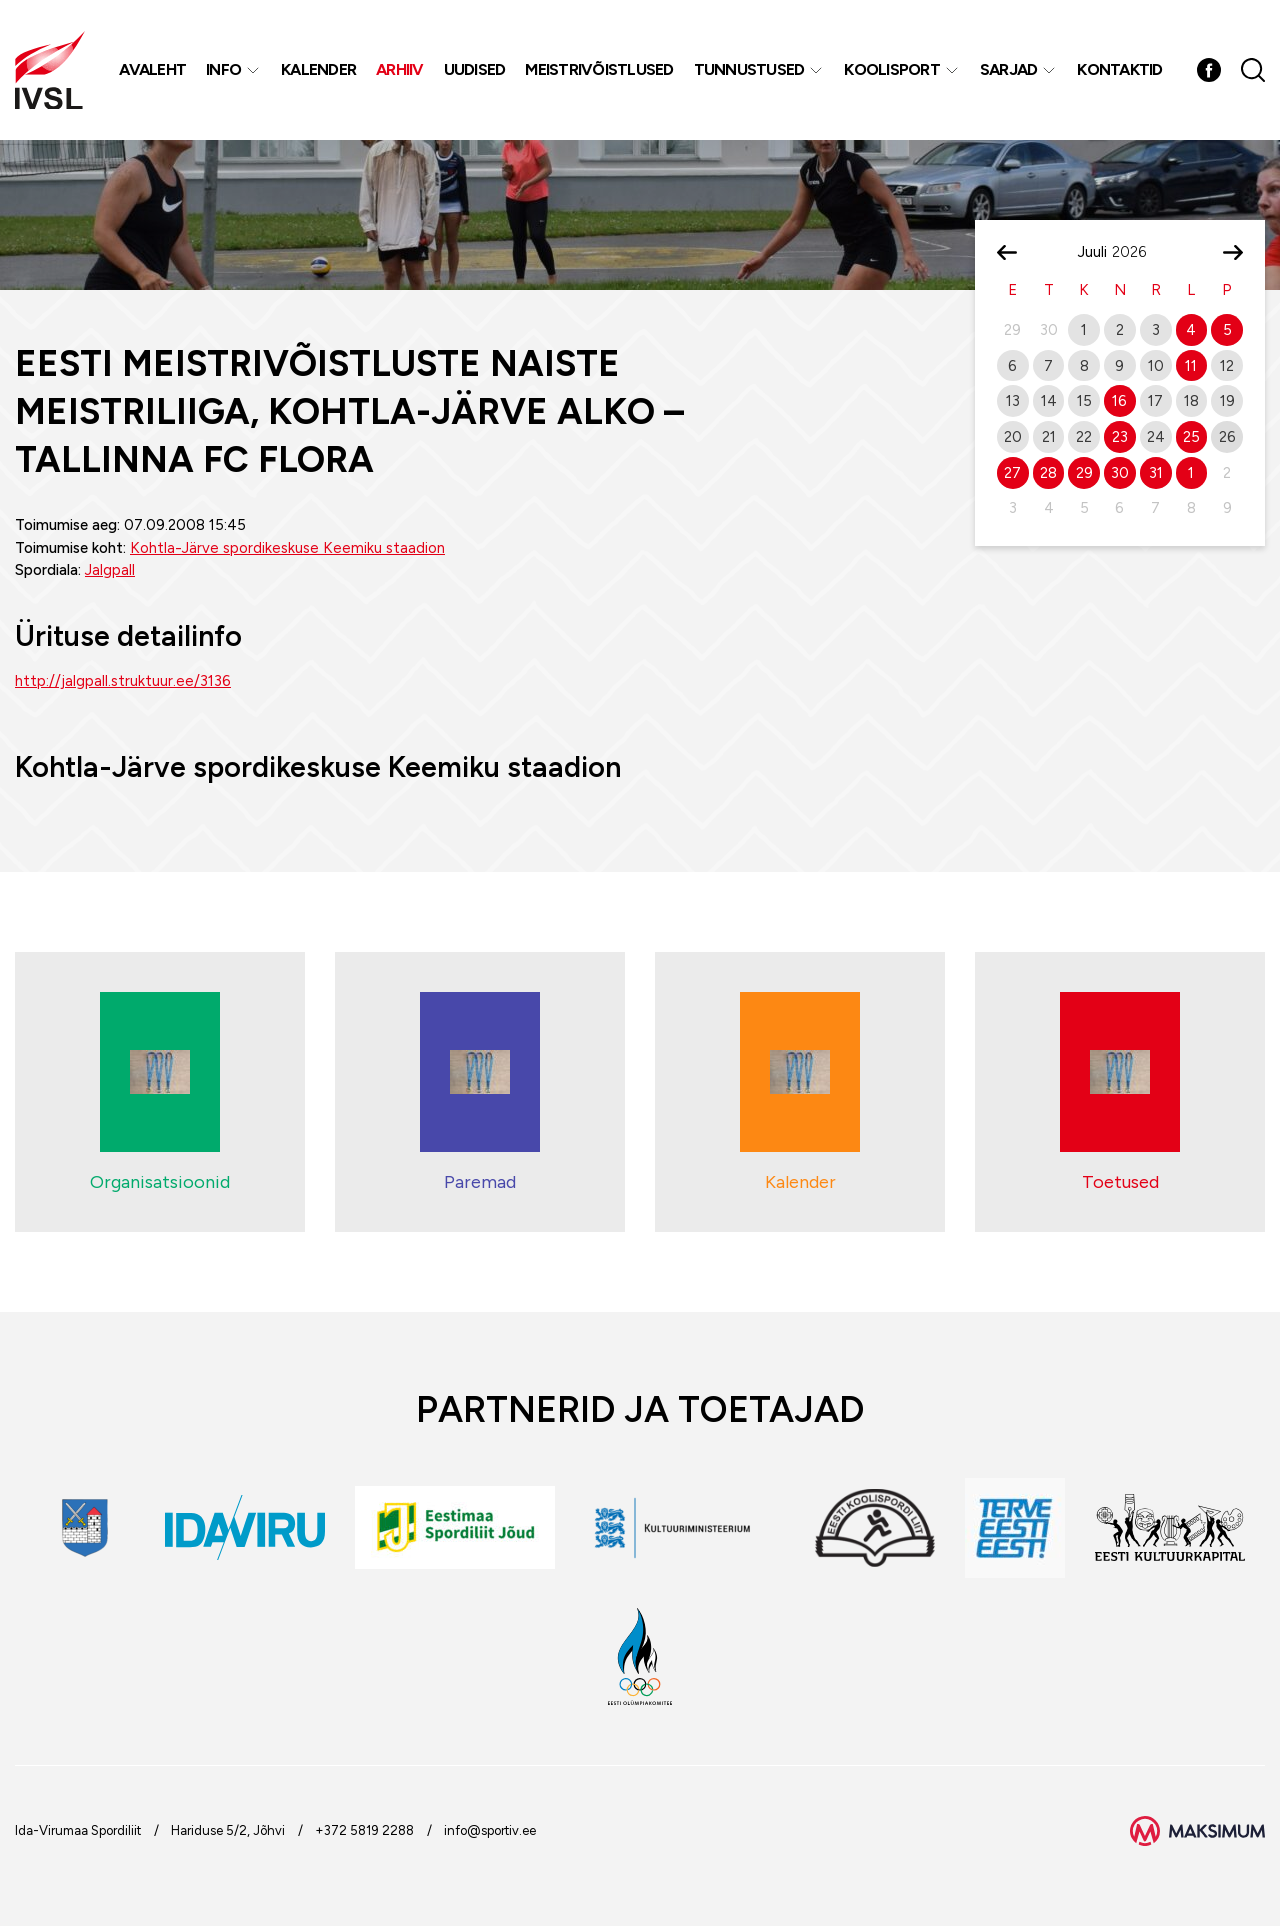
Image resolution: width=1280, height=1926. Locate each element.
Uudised (475, 69)
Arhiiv (400, 69)
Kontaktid (1119, 69)
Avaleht (152, 69)
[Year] (1137, 252)
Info (223, 69)
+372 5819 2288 (364, 1830)
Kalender (318, 69)
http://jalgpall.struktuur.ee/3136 (123, 681)
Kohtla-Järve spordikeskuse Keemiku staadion (287, 548)
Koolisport (892, 69)
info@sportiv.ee (490, 1830)
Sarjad (1009, 69)
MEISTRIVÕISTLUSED (599, 69)
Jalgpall (110, 570)
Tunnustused (749, 69)
